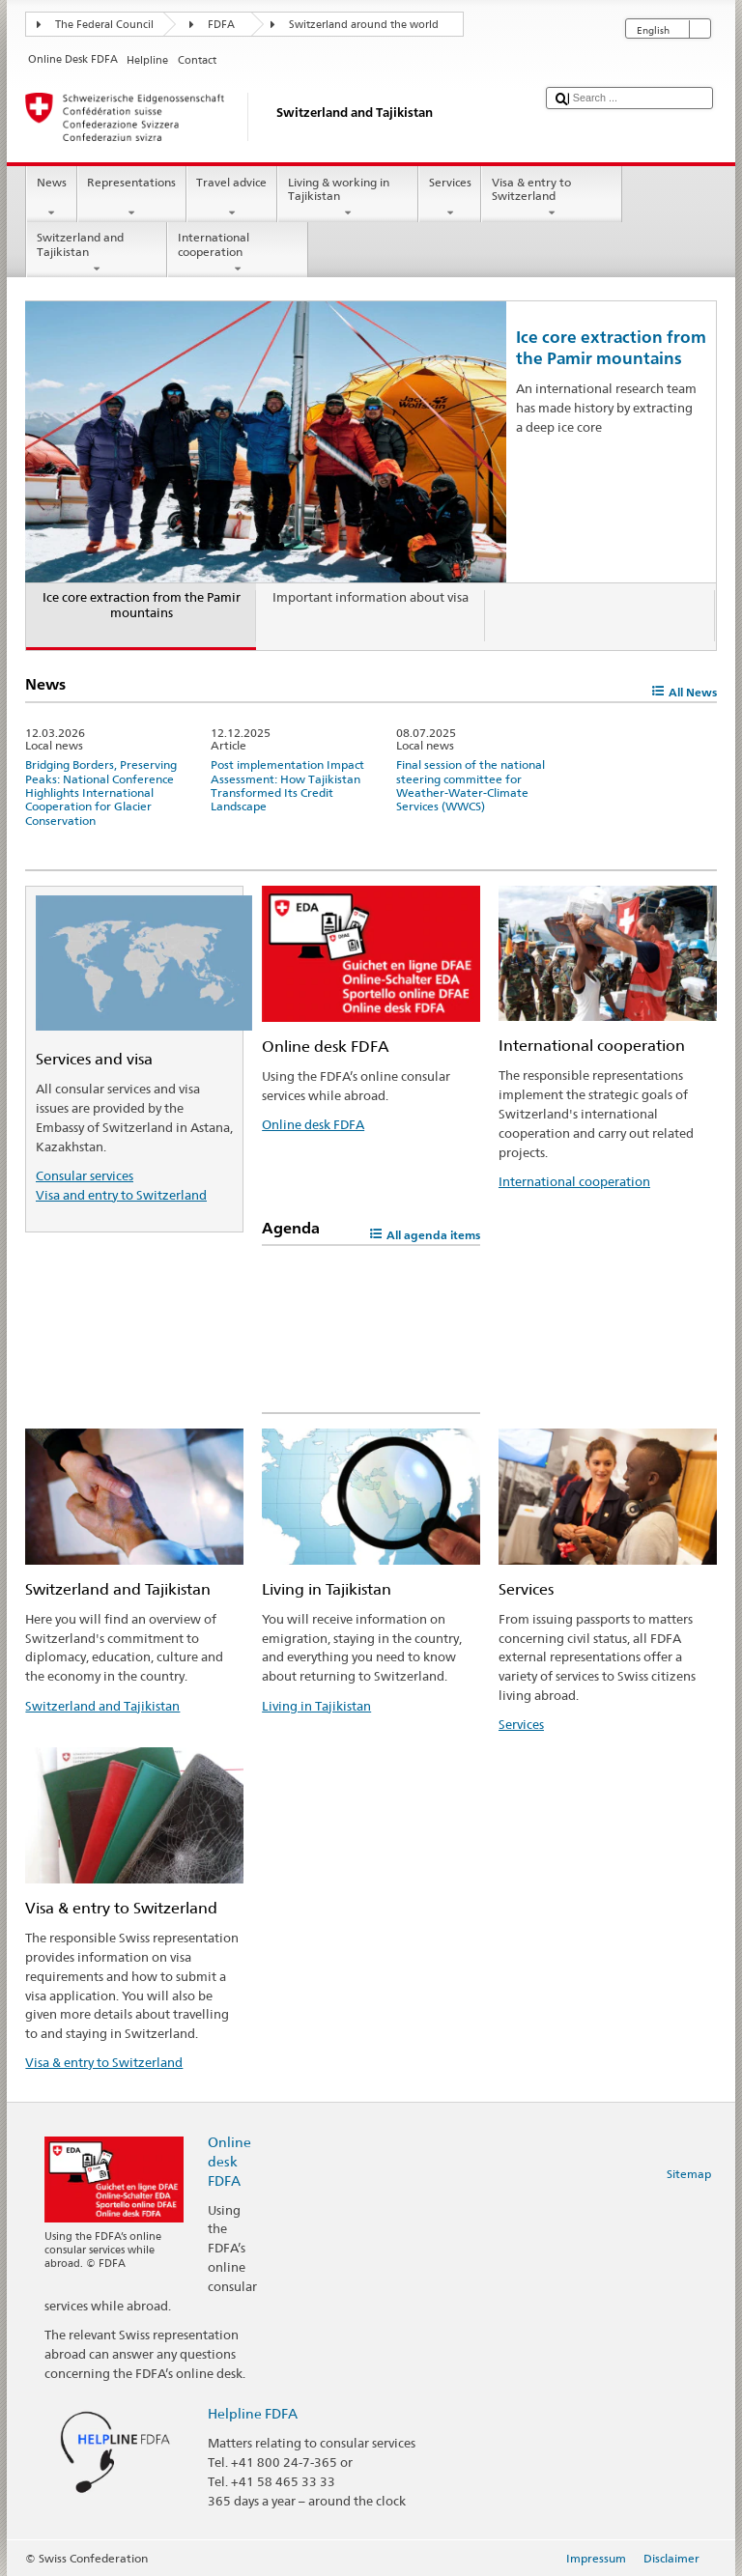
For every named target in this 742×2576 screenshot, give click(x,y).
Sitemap (689, 2173)
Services (449, 198)
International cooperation (237, 253)
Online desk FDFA (313, 1124)
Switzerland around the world (364, 24)
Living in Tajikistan (316, 1705)
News (51, 198)
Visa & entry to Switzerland (551, 198)
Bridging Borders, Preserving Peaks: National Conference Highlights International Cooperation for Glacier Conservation (101, 792)
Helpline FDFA (253, 2413)
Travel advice (231, 198)
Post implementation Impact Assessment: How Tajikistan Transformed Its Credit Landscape (287, 785)
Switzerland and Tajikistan (96, 253)
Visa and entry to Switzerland (121, 1195)
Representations (132, 198)
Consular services (84, 1175)
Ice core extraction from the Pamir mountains (611, 347)
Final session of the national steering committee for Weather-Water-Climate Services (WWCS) (470, 785)
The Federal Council (104, 24)
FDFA (221, 24)
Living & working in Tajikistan (347, 198)
